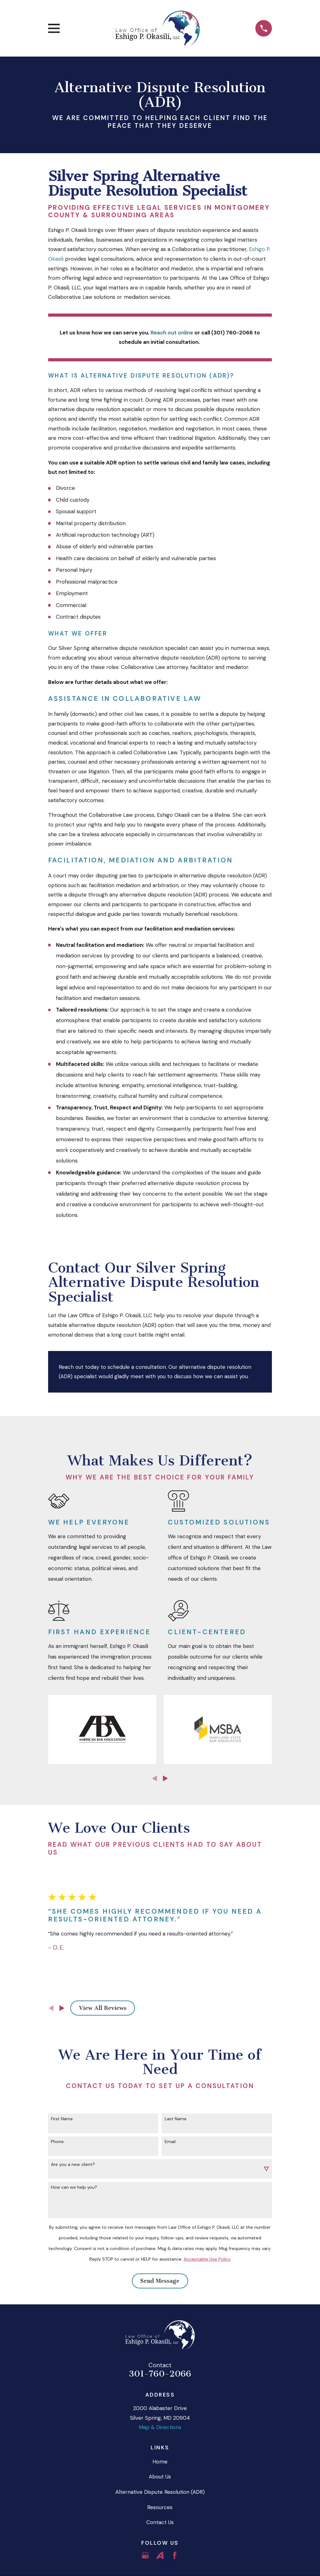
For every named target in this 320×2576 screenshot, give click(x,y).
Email (170, 2141)
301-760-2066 (160, 2374)
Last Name (176, 2119)
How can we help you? (74, 2187)
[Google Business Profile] (145, 2555)
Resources (159, 2507)
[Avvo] (160, 2555)
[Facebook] (174, 2555)
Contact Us (160, 2522)
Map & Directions (160, 2427)
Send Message (159, 2280)
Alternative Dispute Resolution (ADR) (160, 2491)
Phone (57, 2141)
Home (160, 2461)
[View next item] (165, 1778)
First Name (62, 2119)
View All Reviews (103, 2008)
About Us (160, 2476)
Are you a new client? (73, 2164)
